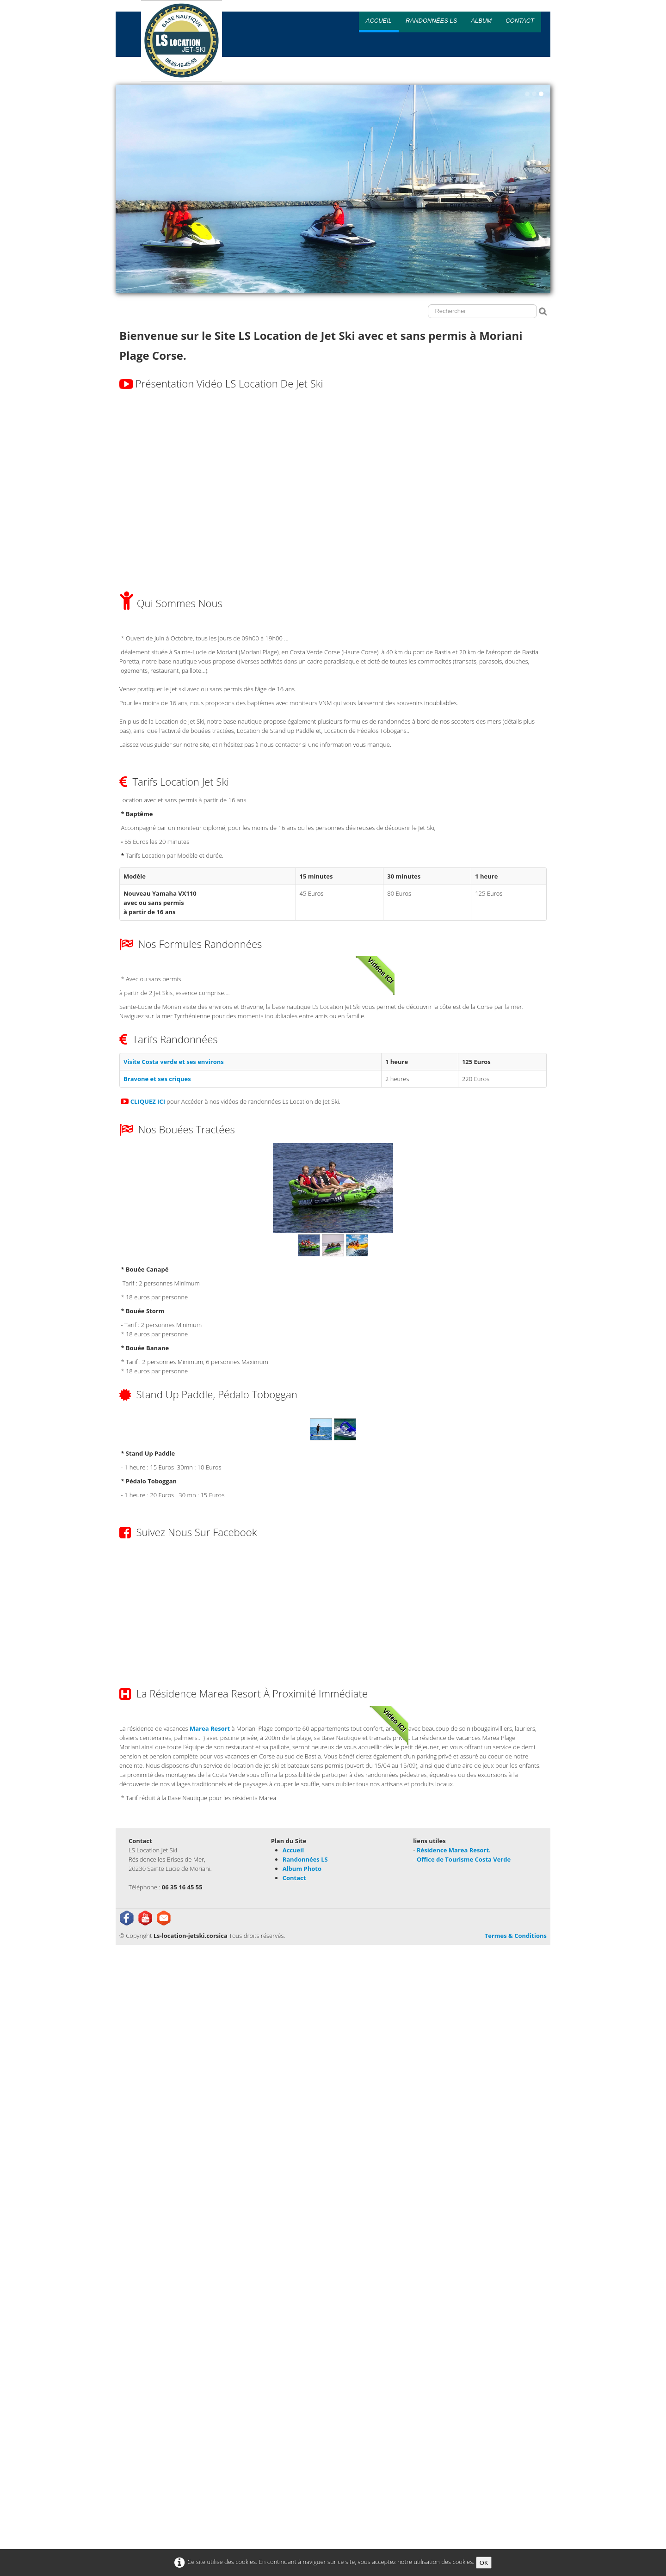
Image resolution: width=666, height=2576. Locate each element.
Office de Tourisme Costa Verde (464, 1859)
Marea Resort (210, 1728)
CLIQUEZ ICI (147, 1101)
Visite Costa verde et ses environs (173, 1061)
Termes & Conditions (516, 1935)
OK (484, 2562)
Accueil (379, 20)
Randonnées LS (431, 20)
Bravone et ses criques (157, 1079)
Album (481, 20)
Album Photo (302, 1868)
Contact (520, 20)
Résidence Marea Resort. (454, 1850)
